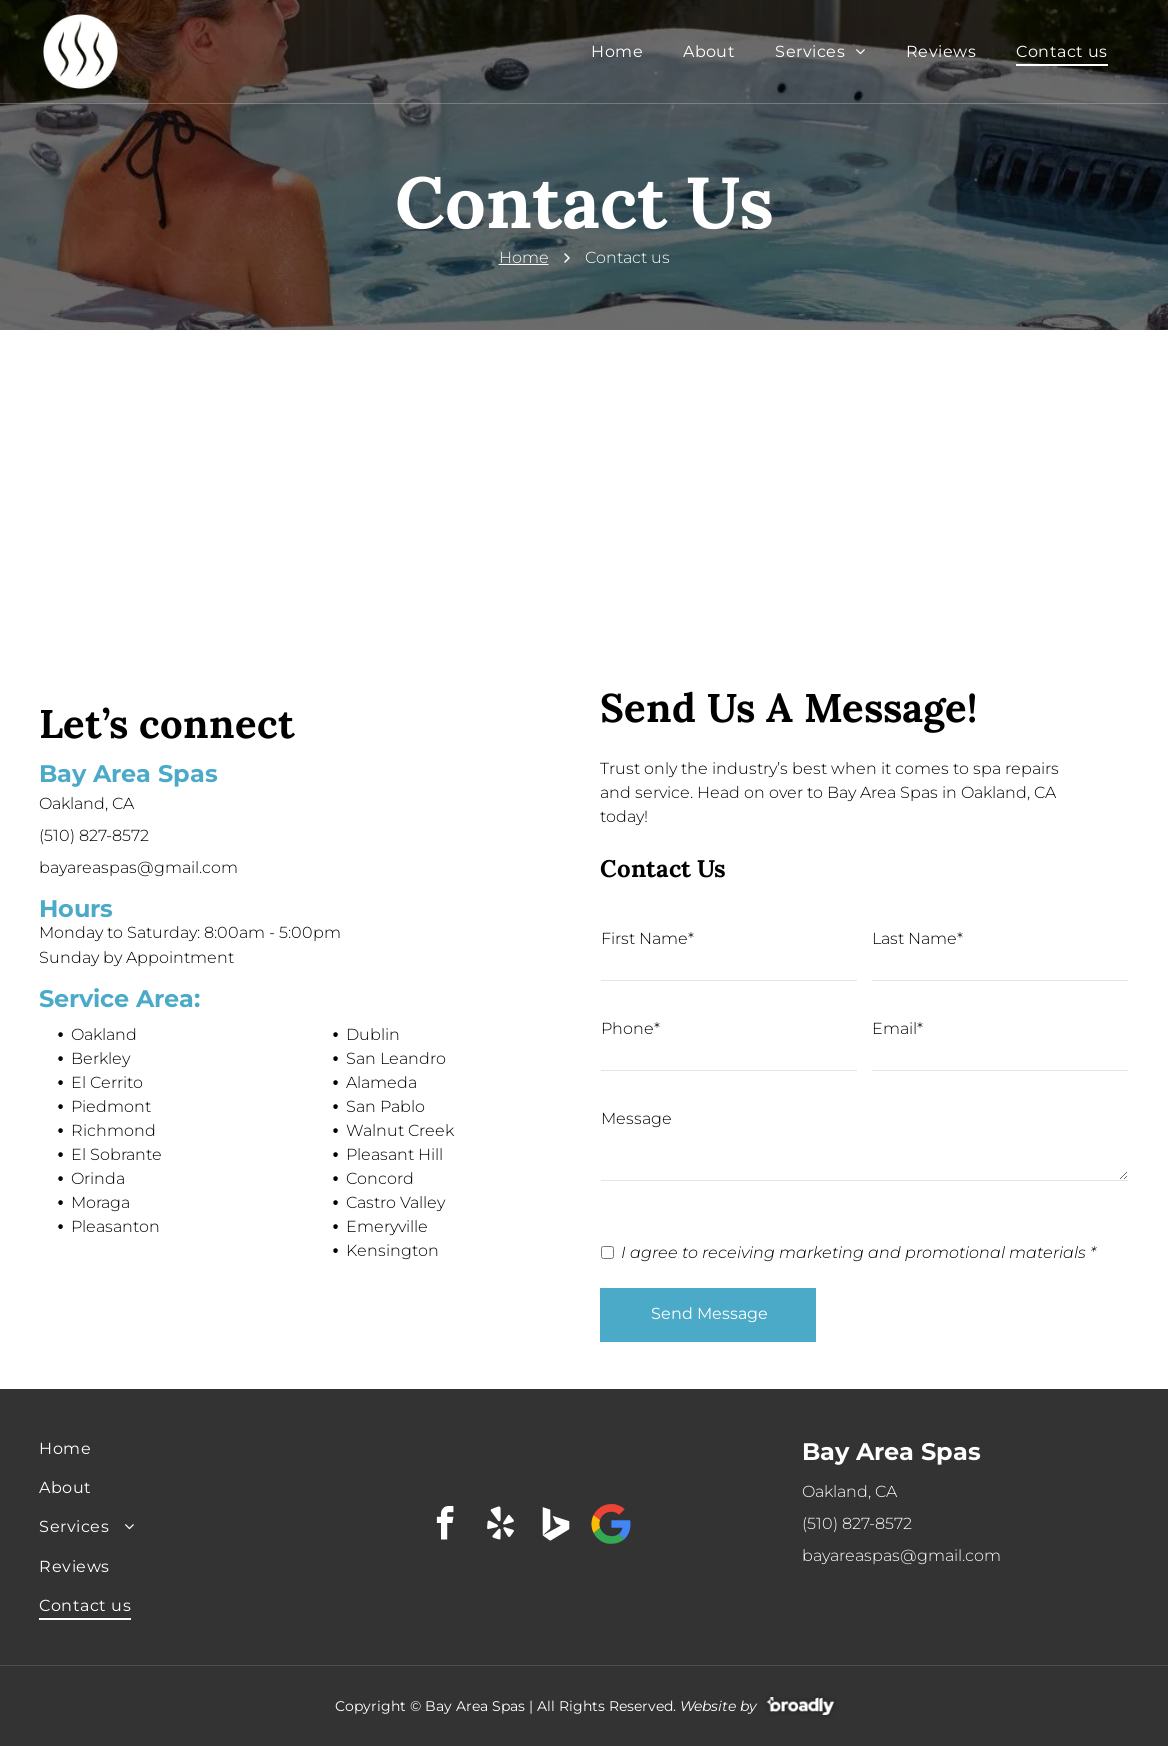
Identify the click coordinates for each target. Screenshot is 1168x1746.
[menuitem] (617, 51)
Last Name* (917, 938)
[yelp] (501, 1526)
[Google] (611, 1526)
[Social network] (556, 1526)
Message (636, 1118)
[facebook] (446, 1526)
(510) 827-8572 (94, 835)
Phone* (630, 1028)
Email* (897, 1028)
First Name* (647, 938)
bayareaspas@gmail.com (138, 867)
